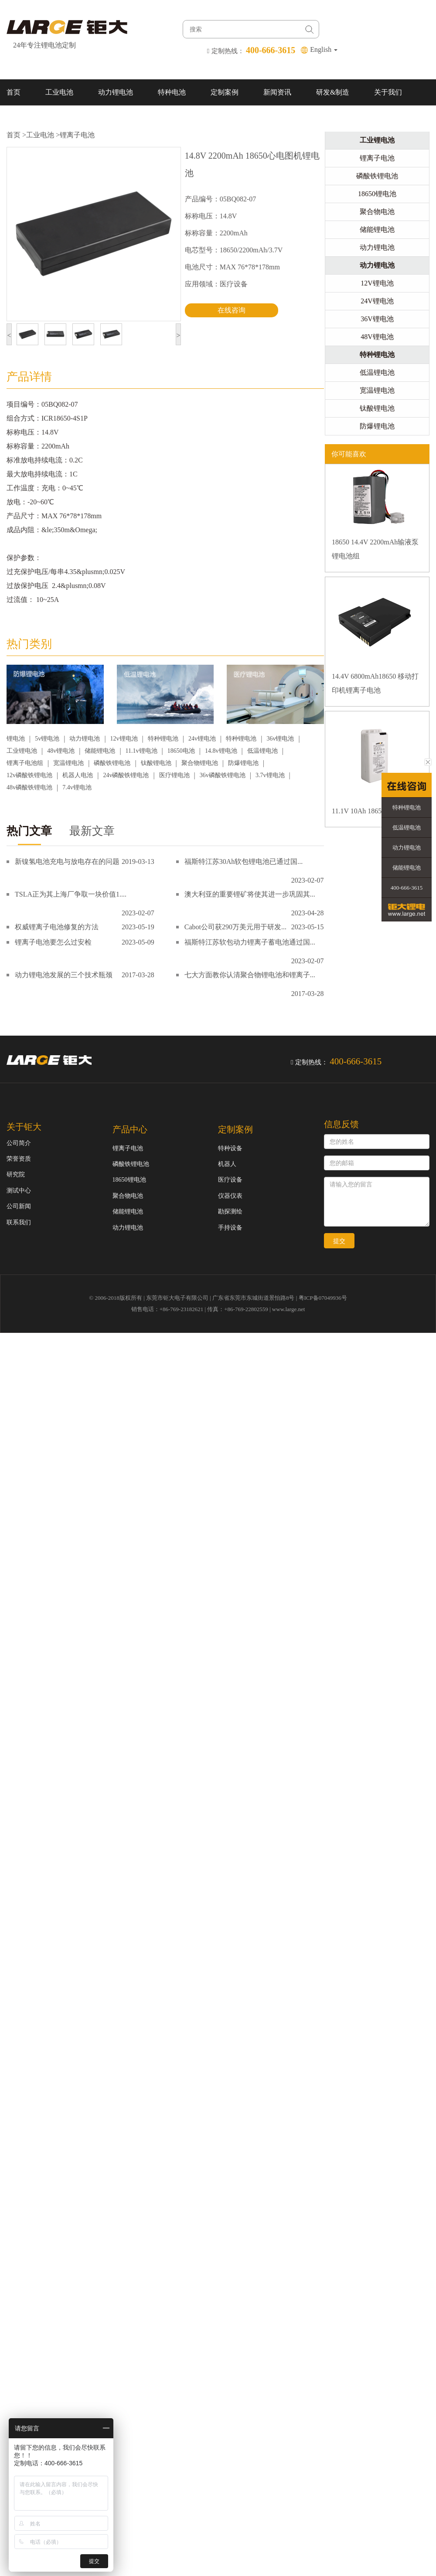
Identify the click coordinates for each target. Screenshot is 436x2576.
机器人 (227, 1164)
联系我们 (20, 118)
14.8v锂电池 (221, 751)
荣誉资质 (19, 1158)
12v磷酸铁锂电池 (29, 775)
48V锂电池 (377, 336)
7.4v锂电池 (77, 787)
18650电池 (181, 751)
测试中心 (19, 1190)
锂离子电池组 (25, 763)
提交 (339, 1240)
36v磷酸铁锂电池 (222, 775)
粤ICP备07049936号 (323, 1298)
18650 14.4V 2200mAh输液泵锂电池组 (375, 549)
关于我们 (388, 92)
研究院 (16, 1174)
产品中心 (129, 1129)
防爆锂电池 (243, 763)
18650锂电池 (377, 193)
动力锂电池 (115, 92)
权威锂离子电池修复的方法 (57, 927)
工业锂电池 (22, 751)
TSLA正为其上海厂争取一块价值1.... (70, 894)
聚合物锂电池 (199, 763)
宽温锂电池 (68, 763)
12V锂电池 (377, 283)
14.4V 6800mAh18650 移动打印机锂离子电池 (375, 683)
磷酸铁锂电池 (112, 763)
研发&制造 (332, 92)
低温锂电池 (262, 751)
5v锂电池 (47, 738)
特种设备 (230, 1148)
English (323, 49)
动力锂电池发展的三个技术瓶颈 (63, 975)
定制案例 (224, 92)
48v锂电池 (61, 751)
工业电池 (59, 92)
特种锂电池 (163, 738)
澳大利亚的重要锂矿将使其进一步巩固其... (249, 894)
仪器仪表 (230, 1196)
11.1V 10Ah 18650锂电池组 (372, 811)
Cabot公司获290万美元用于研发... (235, 927)
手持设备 (230, 1227)
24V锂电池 (377, 301)
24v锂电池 (202, 738)
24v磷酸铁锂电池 (126, 775)
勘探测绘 (230, 1211)
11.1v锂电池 (141, 751)
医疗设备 (230, 1179)
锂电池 (16, 738)
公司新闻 (19, 1206)
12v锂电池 (124, 738)
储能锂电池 (100, 751)
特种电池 (172, 92)
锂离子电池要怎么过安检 (53, 942)
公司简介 (19, 1143)
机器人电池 (77, 775)
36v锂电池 (280, 738)
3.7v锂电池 (270, 775)
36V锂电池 (377, 319)
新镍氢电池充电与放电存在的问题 (67, 861)
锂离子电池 (77, 135)
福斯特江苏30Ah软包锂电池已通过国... (243, 861)
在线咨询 (231, 310)
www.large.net (288, 1309)
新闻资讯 (277, 92)
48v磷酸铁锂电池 (29, 787)
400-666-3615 (407, 887)
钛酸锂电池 (156, 763)
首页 (13, 92)
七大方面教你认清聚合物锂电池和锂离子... (249, 975)
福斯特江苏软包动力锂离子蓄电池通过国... (249, 942)
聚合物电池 (377, 211)
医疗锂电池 (174, 775)
